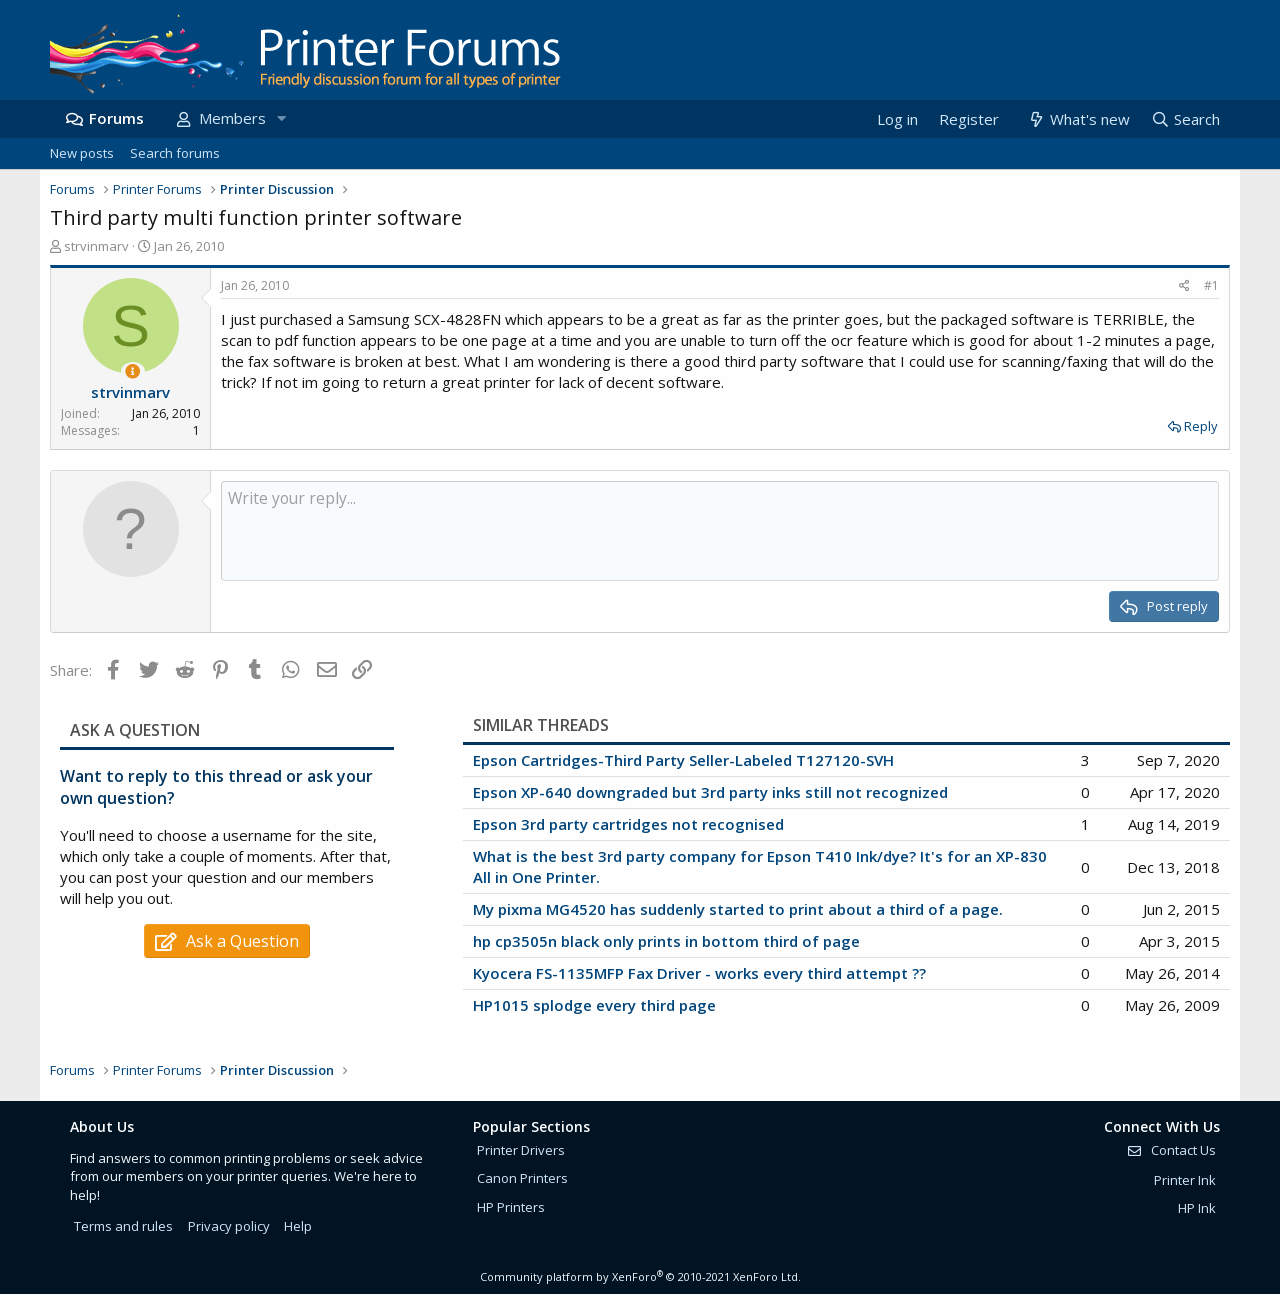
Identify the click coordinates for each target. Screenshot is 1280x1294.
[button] (281, 118)
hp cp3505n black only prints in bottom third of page (666, 941)
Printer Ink (1185, 1180)
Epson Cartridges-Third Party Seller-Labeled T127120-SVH (683, 760)
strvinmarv (96, 246)
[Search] (1185, 119)
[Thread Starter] (132, 371)
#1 (1211, 285)
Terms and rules (123, 1226)
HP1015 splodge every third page (594, 1005)
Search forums (175, 153)
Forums (116, 118)
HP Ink (1197, 1208)
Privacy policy (229, 1226)
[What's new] (1077, 119)
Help (298, 1226)
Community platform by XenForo (640, 1276)
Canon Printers (522, 1178)
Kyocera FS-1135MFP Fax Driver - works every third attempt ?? (699, 973)
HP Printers (511, 1207)
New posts (82, 153)
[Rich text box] (720, 531)
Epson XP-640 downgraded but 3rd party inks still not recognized (710, 792)
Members (232, 118)
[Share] (1184, 286)
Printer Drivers (521, 1150)
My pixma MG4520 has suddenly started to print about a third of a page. (738, 909)
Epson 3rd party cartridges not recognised (628, 824)
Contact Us (1171, 1150)
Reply (1201, 426)
